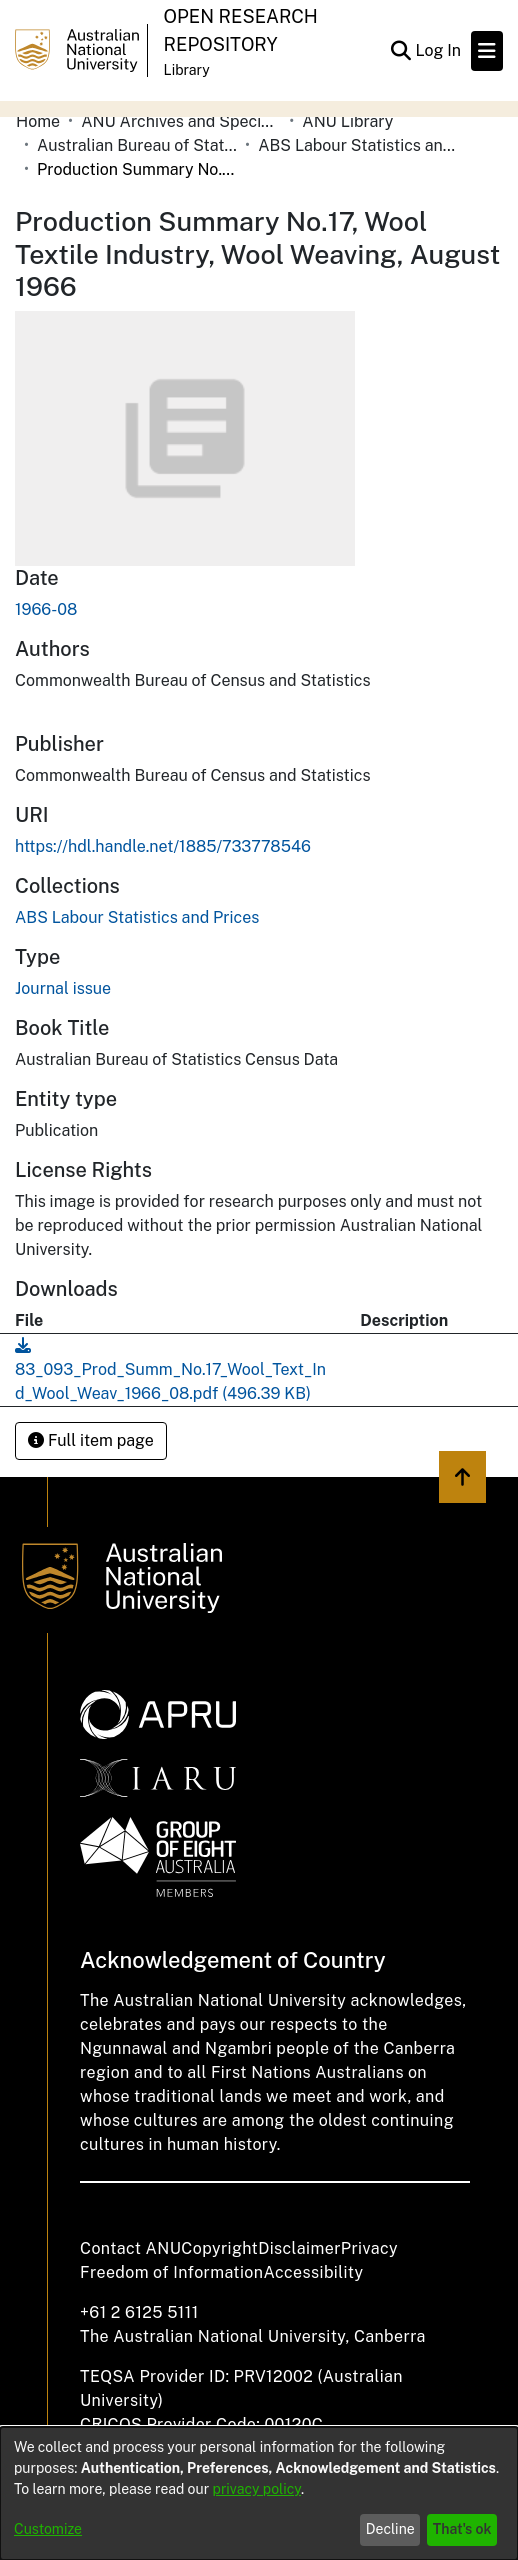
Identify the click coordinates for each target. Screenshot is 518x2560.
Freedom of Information (171, 2272)
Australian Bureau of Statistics (137, 145)
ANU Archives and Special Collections (181, 121)
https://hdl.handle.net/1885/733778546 (163, 846)
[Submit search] (400, 51)
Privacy (369, 2248)
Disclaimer (299, 2248)
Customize (48, 2529)
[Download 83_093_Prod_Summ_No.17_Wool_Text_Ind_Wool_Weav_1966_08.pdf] (170, 1369)
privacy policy (257, 2489)
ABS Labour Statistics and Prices (358, 145)
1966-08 (46, 609)
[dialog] (259, 2493)
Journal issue (63, 988)
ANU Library (347, 121)
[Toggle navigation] (487, 51)
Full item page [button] (91, 1440)
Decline (390, 2529)
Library (187, 70)
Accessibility (313, 2272)
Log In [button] (439, 50)
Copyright (219, 2248)
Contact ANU (130, 2248)
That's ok (462, 2529)
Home (38, 121)
